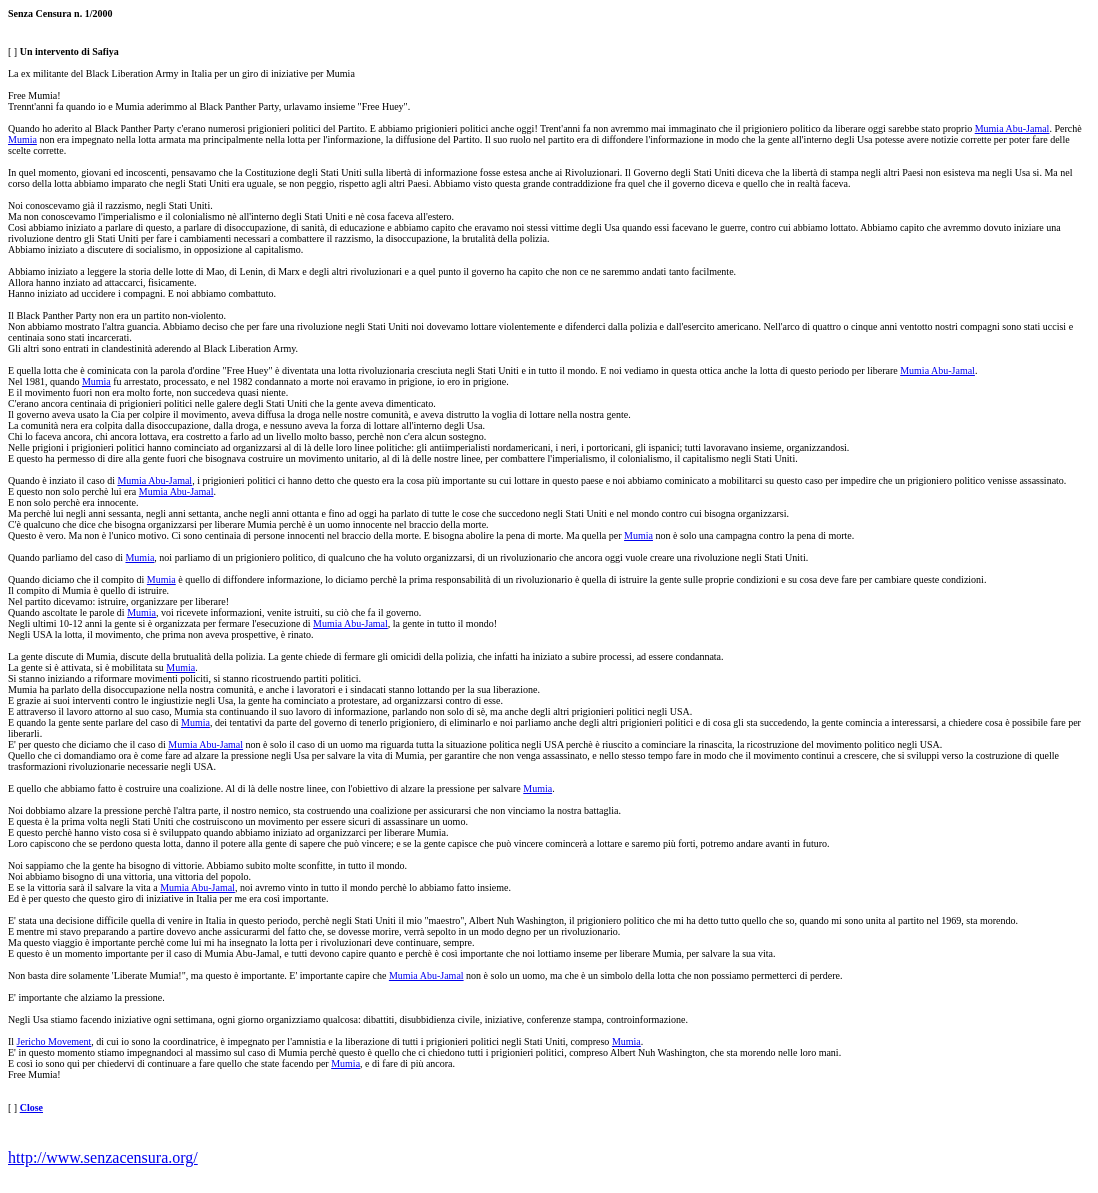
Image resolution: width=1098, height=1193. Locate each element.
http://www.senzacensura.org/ (103, 1157)
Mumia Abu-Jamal (1012, 128)
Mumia (22, 139)
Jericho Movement (54, 1041)
